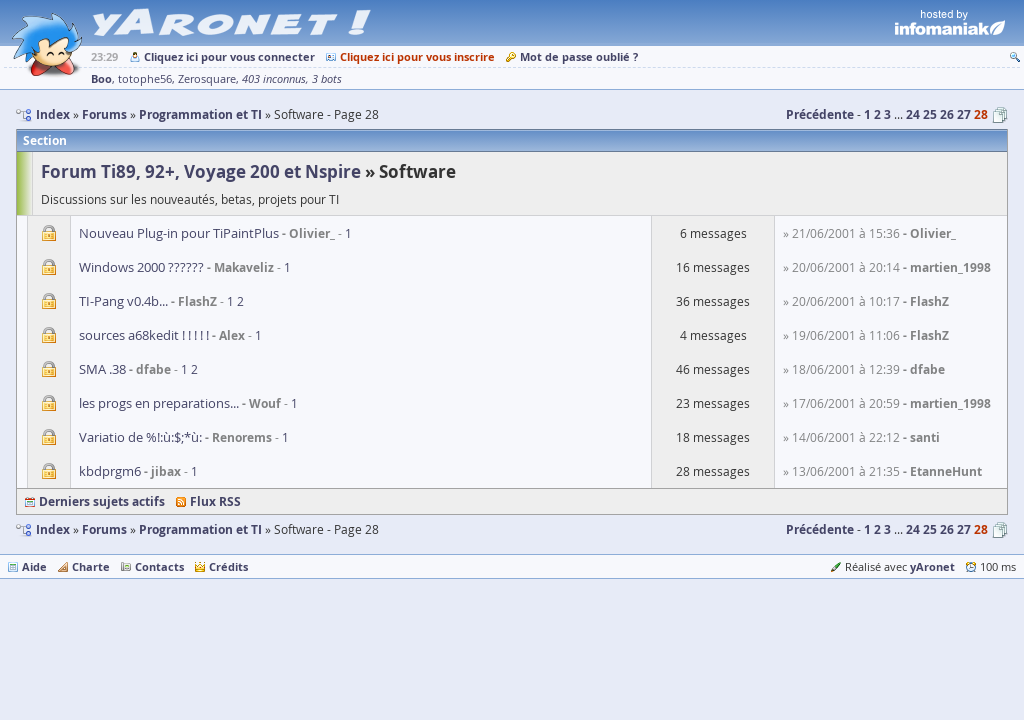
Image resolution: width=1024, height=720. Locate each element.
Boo (101, 78)
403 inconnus (274, 79)
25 (930, 114)
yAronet (932, 566)
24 (913, 114)
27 (964, 114)
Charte (91, 566)
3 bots (327, 79)
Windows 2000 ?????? (141, 267)
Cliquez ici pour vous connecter (229, 56)
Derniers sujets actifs (102, 501)
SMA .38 (102, 369)
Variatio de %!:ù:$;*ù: (140, 437)
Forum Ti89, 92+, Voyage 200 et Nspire (201, 171)
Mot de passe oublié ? (579, 56)
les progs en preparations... (159, 403)
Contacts (159, 566)
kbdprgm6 (110, 471)
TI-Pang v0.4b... (123, 301)
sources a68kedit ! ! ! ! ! (144, 335)
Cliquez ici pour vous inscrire (417, 56)
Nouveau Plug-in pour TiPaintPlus (179, 233)
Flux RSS (215, 501)
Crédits (228, 566)
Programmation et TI (200, 529)
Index (53, 529)
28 (981, 114)
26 (947, 114)
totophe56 (145, 79)
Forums (104, 529)
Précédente (820, 114)
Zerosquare (207, 79)
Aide (34, 566)
